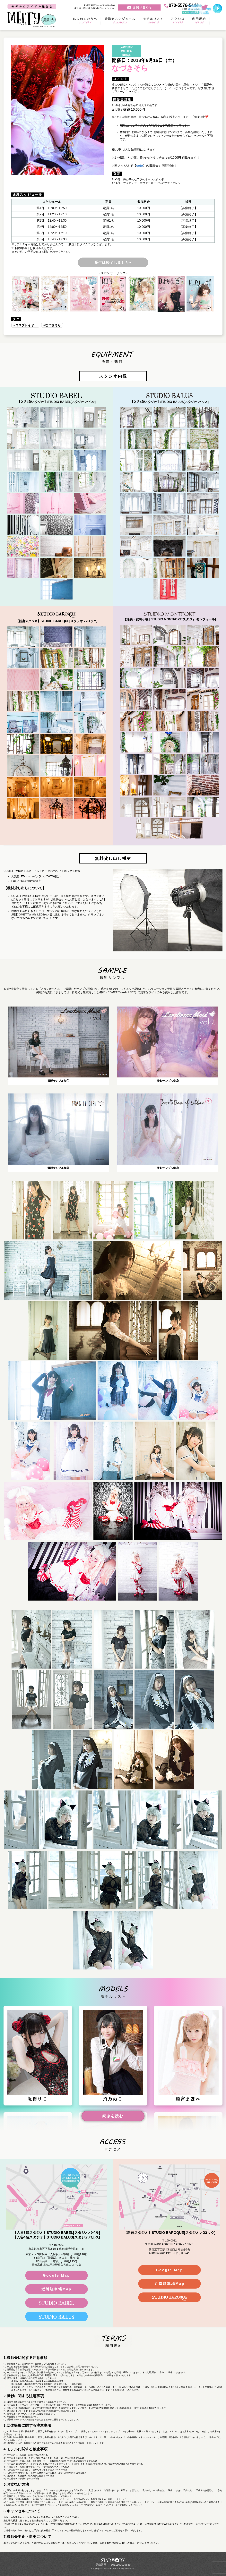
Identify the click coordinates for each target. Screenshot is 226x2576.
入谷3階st (126, 47)
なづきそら (53, 325)
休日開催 (126, 51)
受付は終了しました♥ (113, 262)
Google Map (56, 2275)
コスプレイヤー (26, 325)
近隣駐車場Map (56, 2289)
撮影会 (126, 55)
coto (139, 165)
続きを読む (113, 2116)
